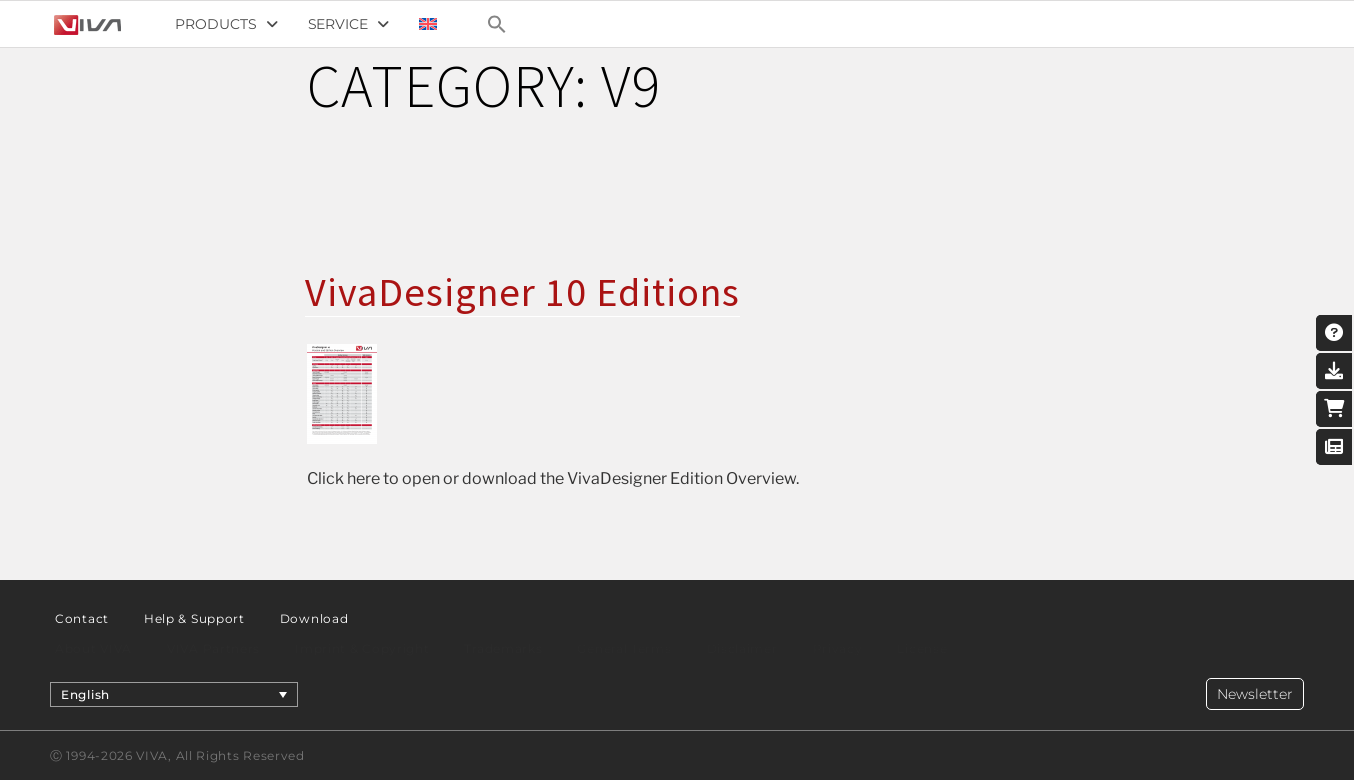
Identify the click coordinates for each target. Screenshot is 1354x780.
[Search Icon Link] (497, 24)
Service (348, 24)
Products (226, 24)
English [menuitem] (85, 693)
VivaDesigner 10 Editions (522, 292)
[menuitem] (428, 24)
